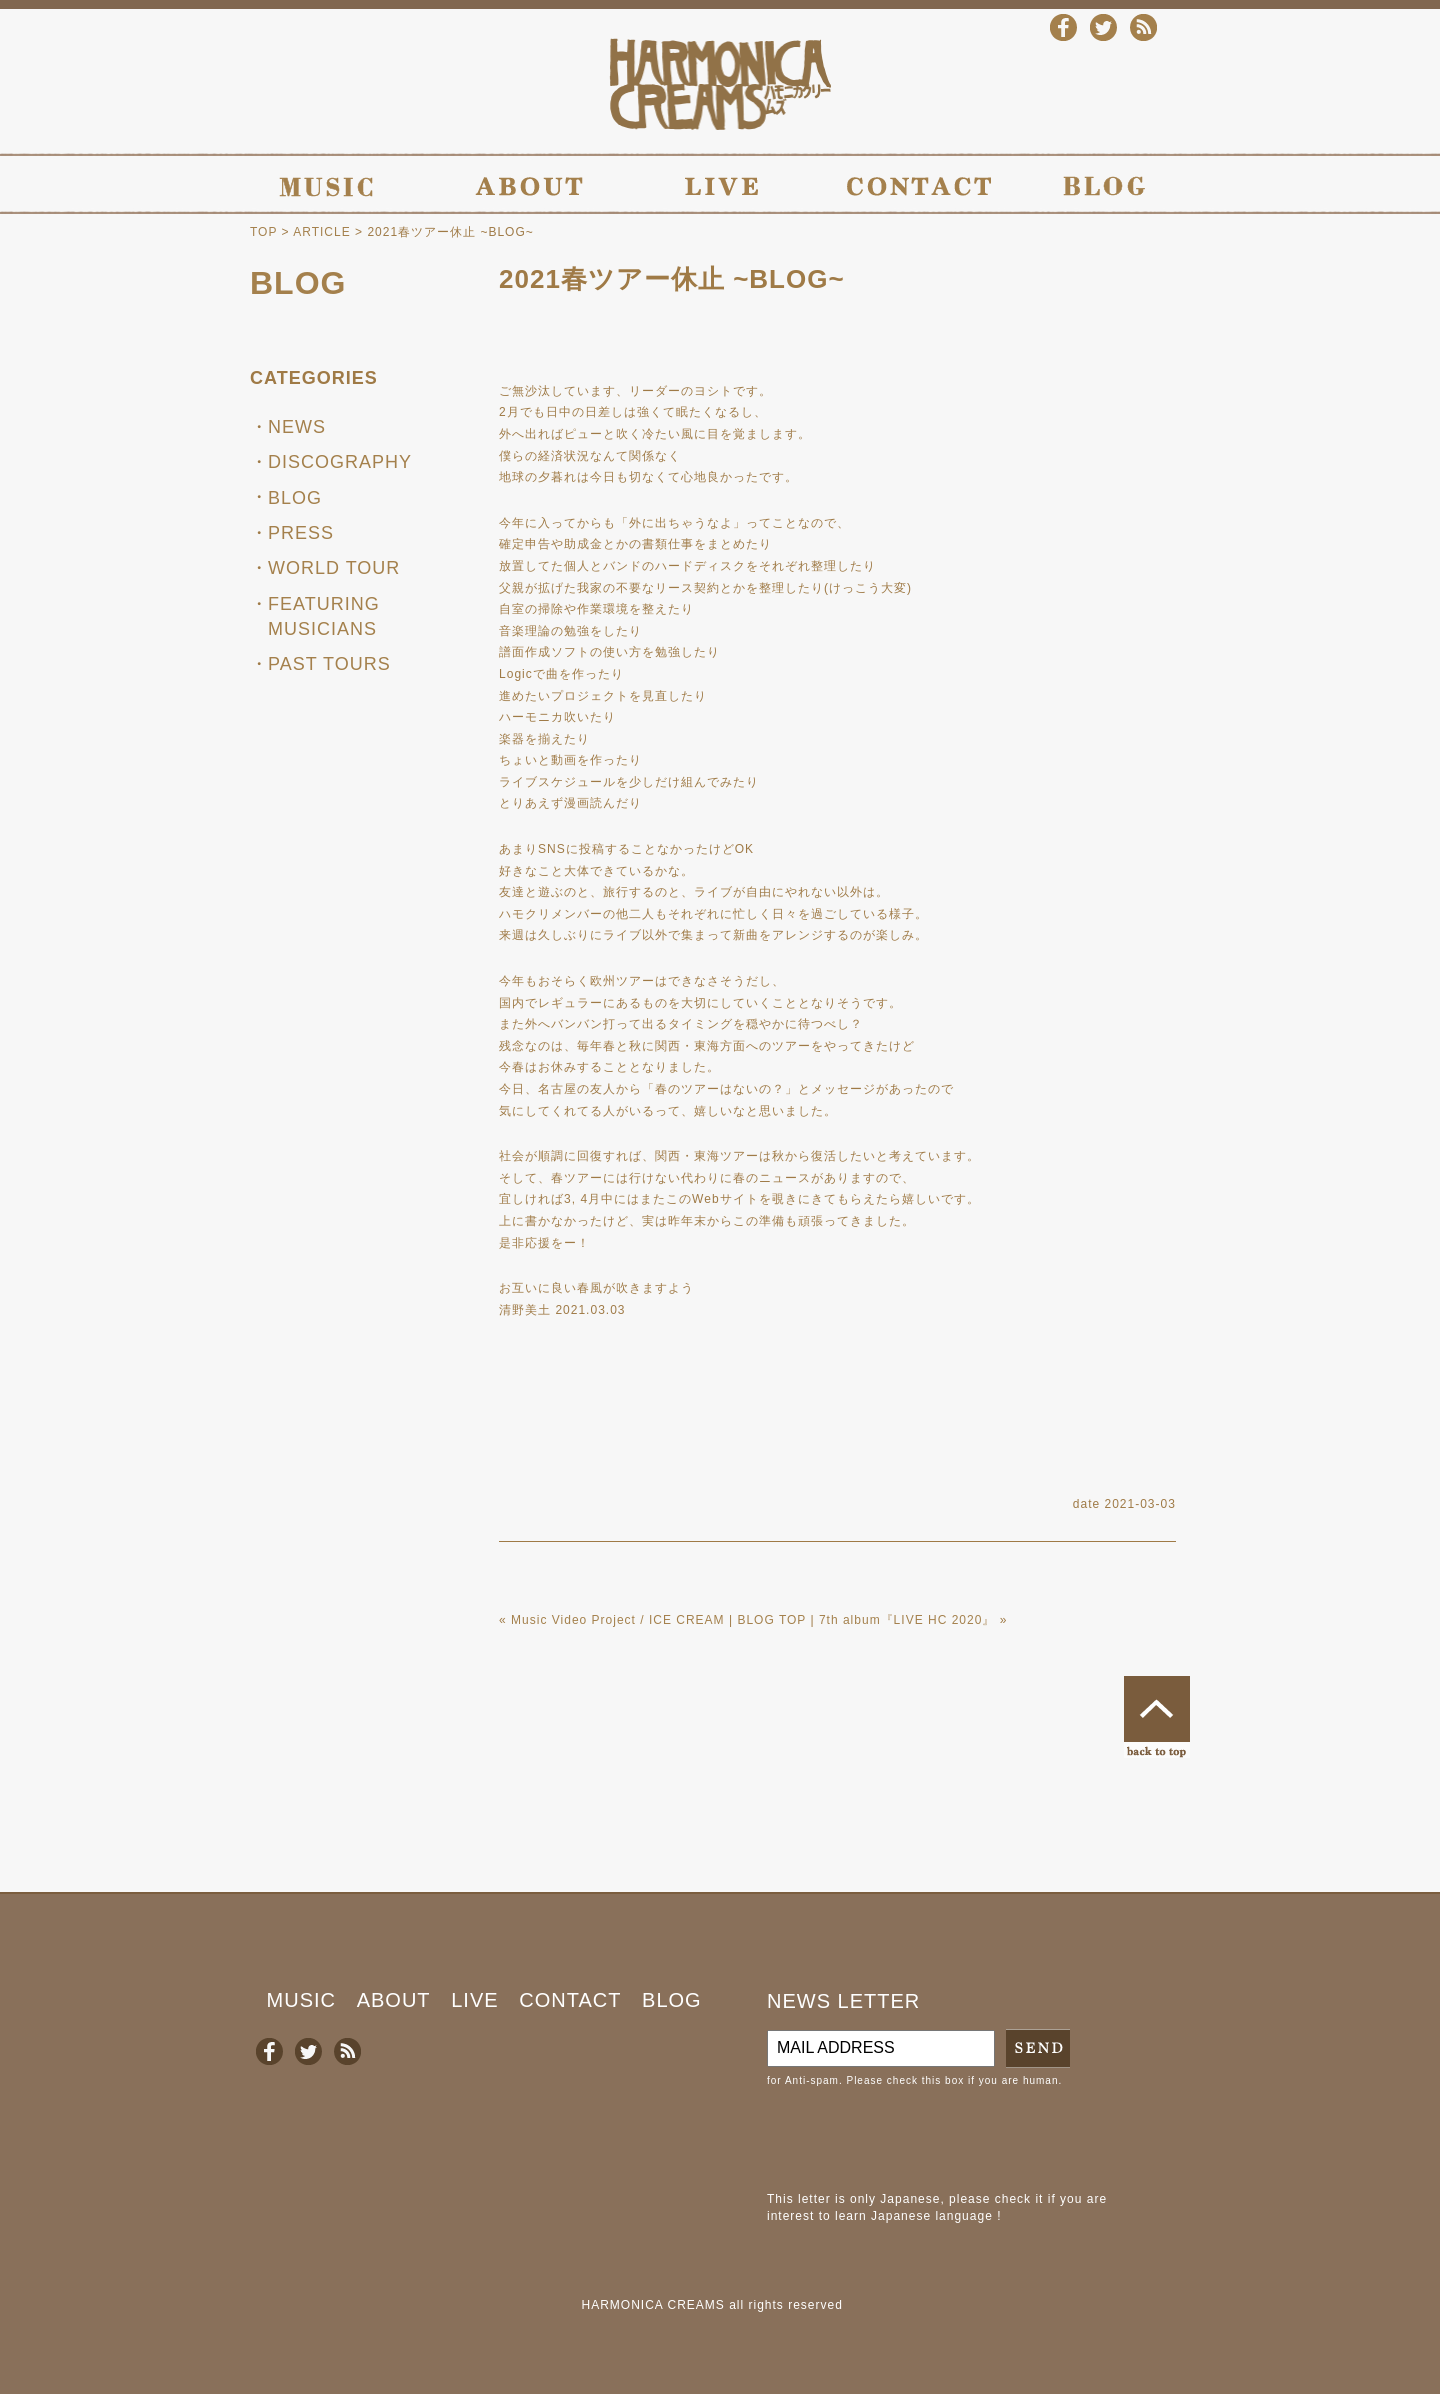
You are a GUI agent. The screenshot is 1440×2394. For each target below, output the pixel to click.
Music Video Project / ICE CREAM (618, 1620)
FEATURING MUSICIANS (324, 616)
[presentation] (919, 2140)
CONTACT (570, 2000)
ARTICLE (321, 232)
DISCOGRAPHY (340, 462)
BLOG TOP (771, 1620)
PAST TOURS (329, 664)
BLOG (298, 283)
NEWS (297, 427)
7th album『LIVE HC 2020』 (907, 1620)
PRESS (301, 533)
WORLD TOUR (334, 568)
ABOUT (394, 2000)
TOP (263, 232)
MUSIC (301, 2000)
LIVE (474, 2000)
